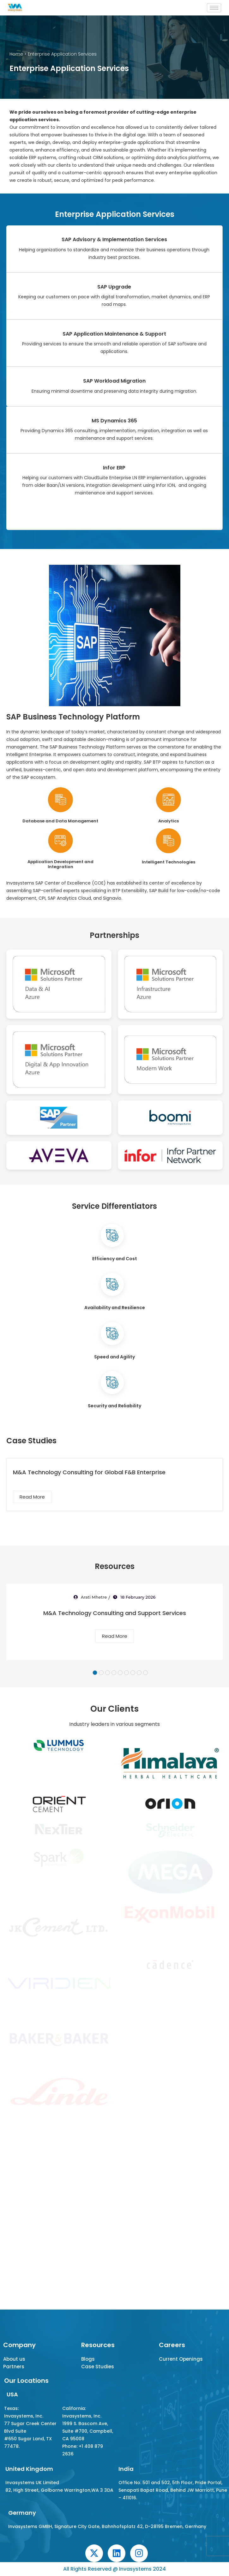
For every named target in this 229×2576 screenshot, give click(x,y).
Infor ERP (114, 467)
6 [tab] (126, 1672)
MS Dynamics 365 (114, 420)
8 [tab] (139, 1672)
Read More (32, 1497)
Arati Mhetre (94, 1597)
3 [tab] (107, 1672)
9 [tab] (145, 1672)
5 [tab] (120, 1672)
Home (16, 54)
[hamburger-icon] (214, 7)
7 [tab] (132, 1672)
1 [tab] (95, 1672)
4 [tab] (113, 1672)
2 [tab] (101, 1672)
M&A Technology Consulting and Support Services (114, 1613)
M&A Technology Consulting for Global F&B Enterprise (89, 1472)
